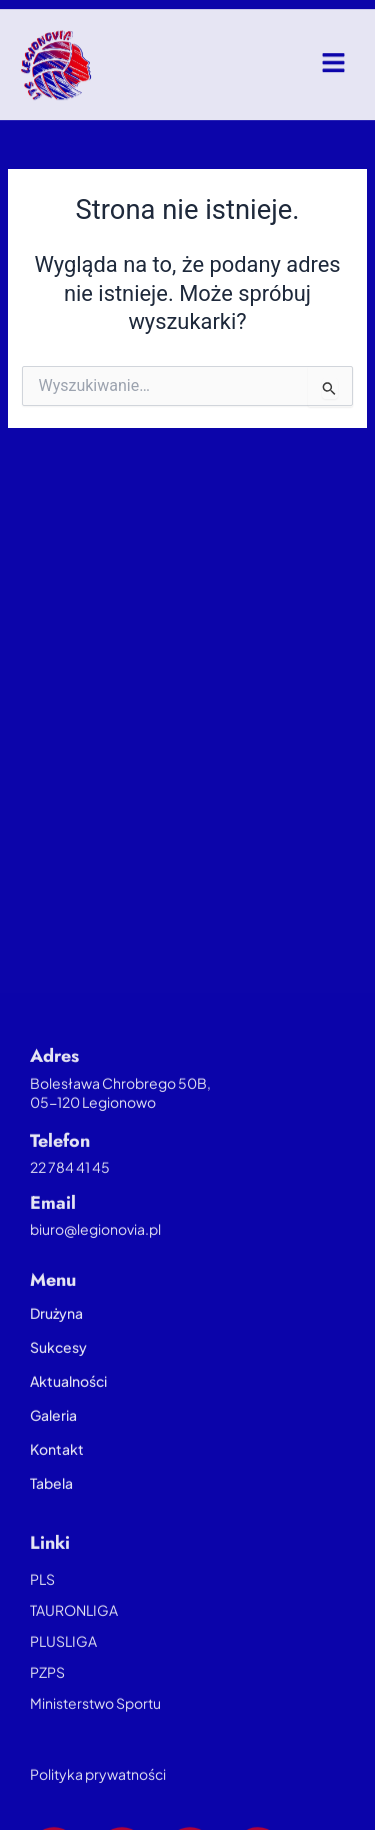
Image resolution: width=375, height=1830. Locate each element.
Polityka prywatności (98, 1812)
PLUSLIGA (63, 1679)
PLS (42, 1617)
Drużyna (56, 1351)
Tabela (51, 1521)
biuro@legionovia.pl (95, 1267)
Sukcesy (58, 1385)
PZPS (47, 1710)
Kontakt (57, 1487)
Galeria (53, 1453)
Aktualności (68, 1419)
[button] (334, 69)
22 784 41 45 (70, 1205)
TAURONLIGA (74, 1648)
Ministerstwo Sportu (95, 1741)
